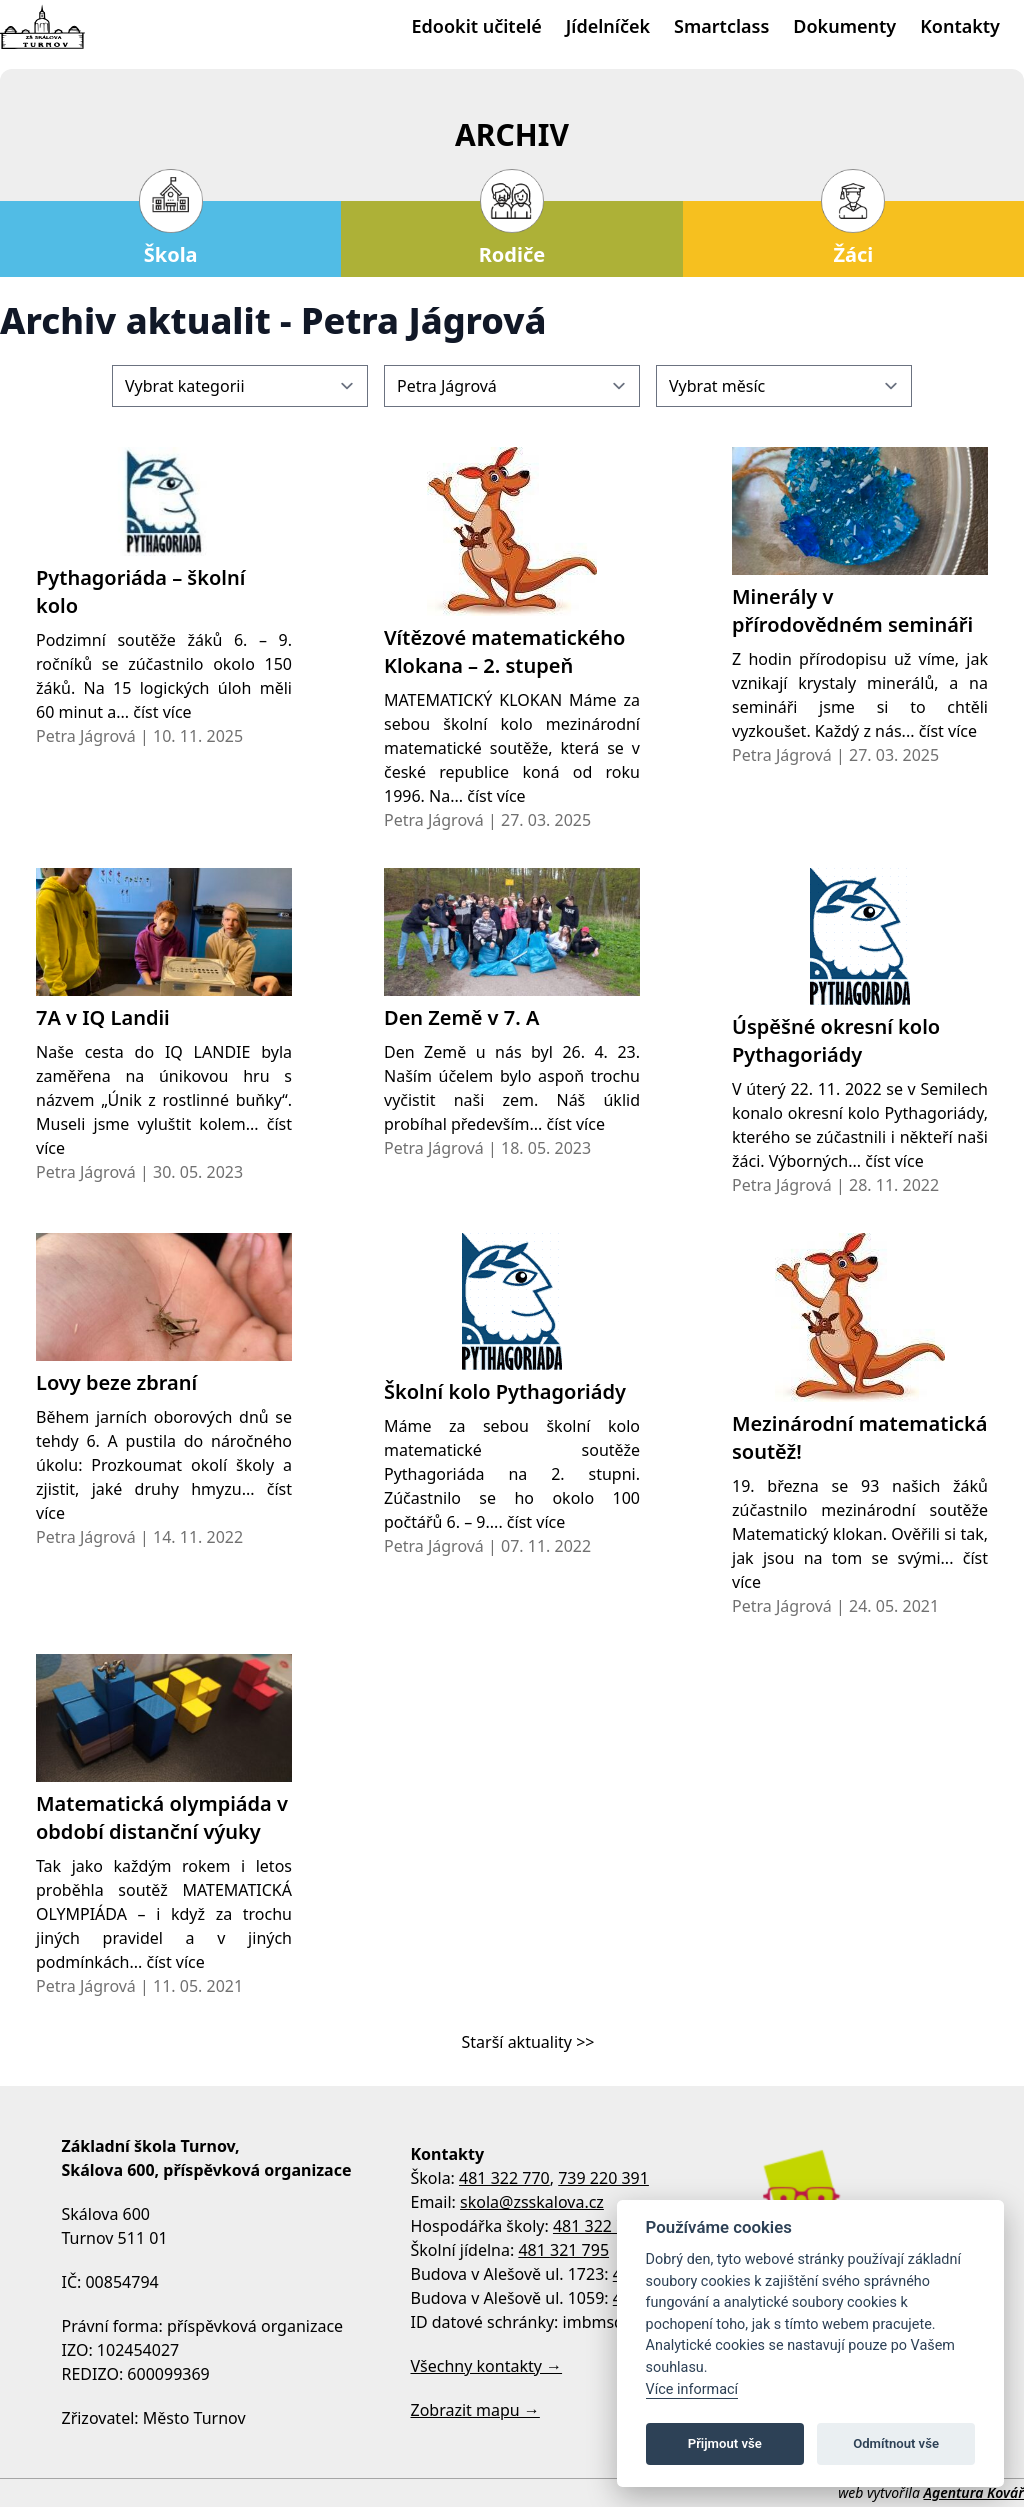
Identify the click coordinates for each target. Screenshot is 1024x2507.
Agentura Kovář (974, 2492)
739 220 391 (603, 2178)
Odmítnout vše (896, 2443)
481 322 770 (504, 2178)
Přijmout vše (725, 2443)
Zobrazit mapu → (475, 2410)
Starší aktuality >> (528, 2042)
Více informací (692, 2389)
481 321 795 (563, 2250)
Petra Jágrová (86, 736)
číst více (162, 712)
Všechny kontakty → (487, 2366)
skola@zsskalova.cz (532, 2202)
